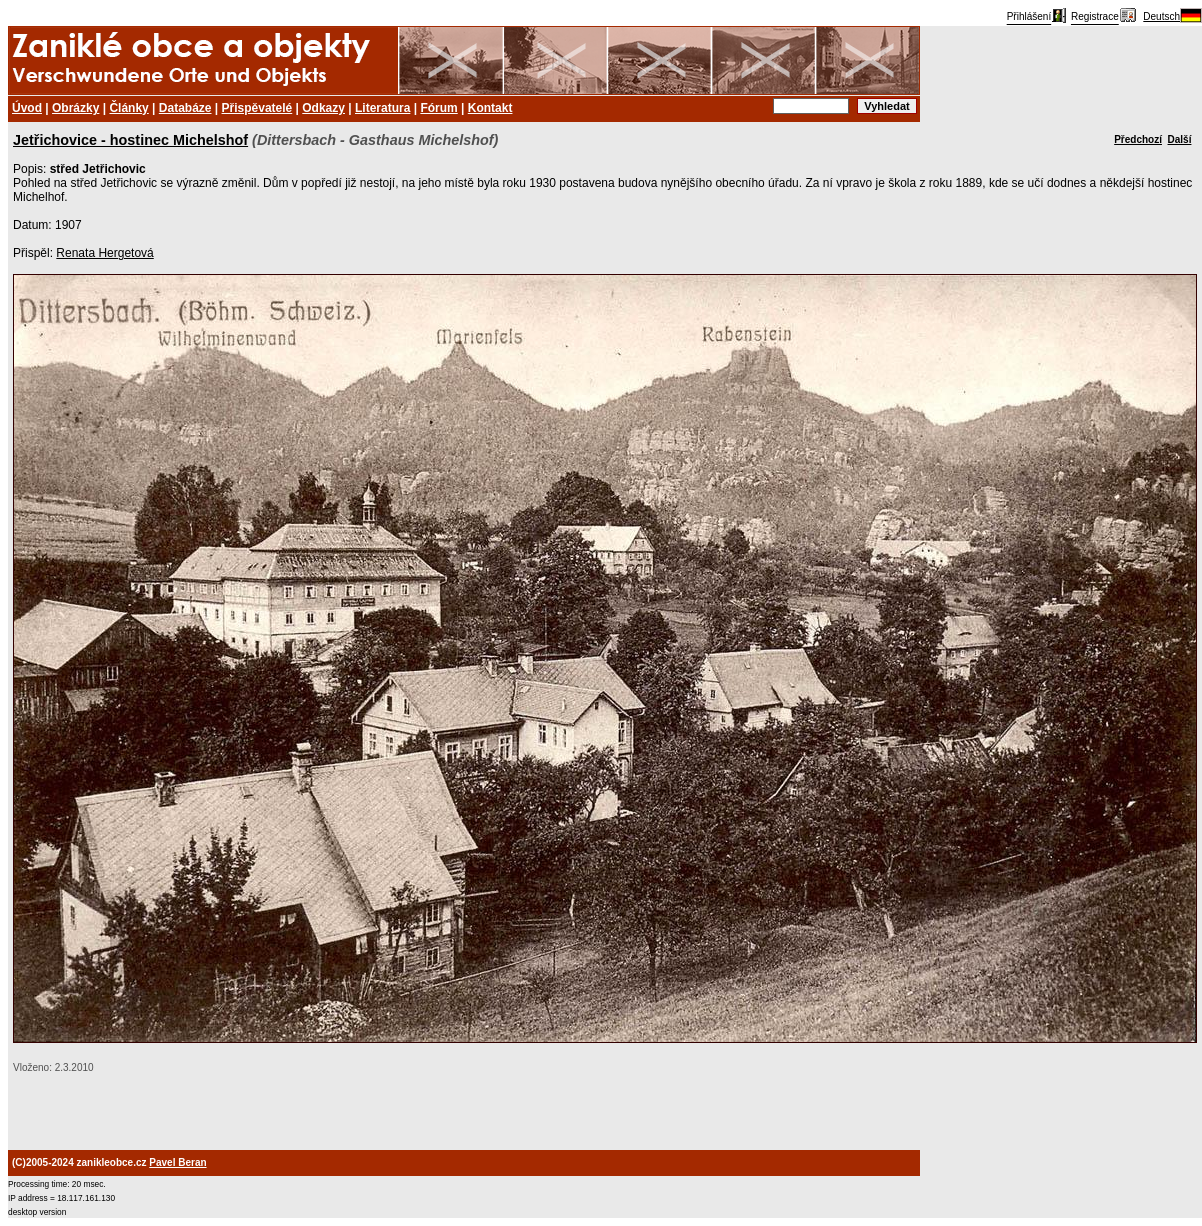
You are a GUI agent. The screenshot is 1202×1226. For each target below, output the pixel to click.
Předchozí (1138, 139)
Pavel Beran (177, 1162)
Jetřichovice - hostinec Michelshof (130, 140)
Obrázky (75, 108)
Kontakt (490, 108)
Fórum (438, 108)
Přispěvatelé (257, 108)
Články (128, 108)
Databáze (185, 108)
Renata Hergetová (104, 253)
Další (1180, 139)
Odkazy (323, 108)
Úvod (27, 108)
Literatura (382, 108)
